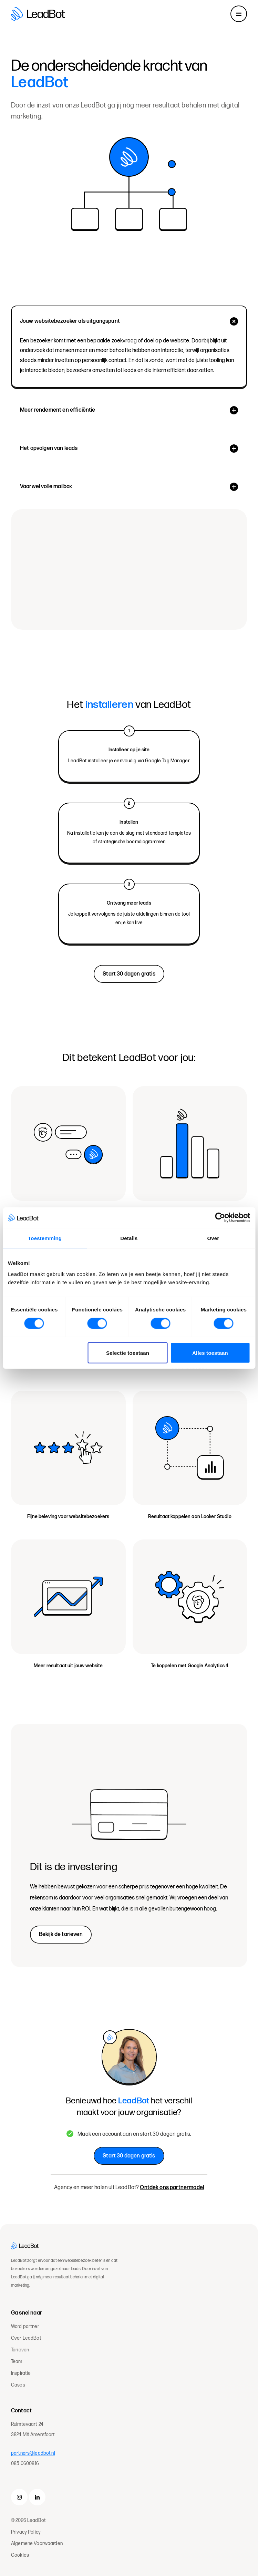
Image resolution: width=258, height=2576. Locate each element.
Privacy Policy (26, 2532)
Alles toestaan (210, 1353)
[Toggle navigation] (238, 14)
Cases (18, 2385)
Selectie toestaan (127, 1353)
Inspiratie (21, 2373)
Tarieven (20, 2350)
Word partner (25, 2326)
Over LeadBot (26, 2338)
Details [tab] (128, 1238)
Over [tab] (213, 1238)
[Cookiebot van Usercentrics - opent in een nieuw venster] (220, 1218)
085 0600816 (25, 2463)
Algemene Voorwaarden (37, 2543)
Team (16, 2361)
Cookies (20, 2555)
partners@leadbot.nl (33, 2453)
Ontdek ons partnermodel (172, 2187)
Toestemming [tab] (45, 1238)
